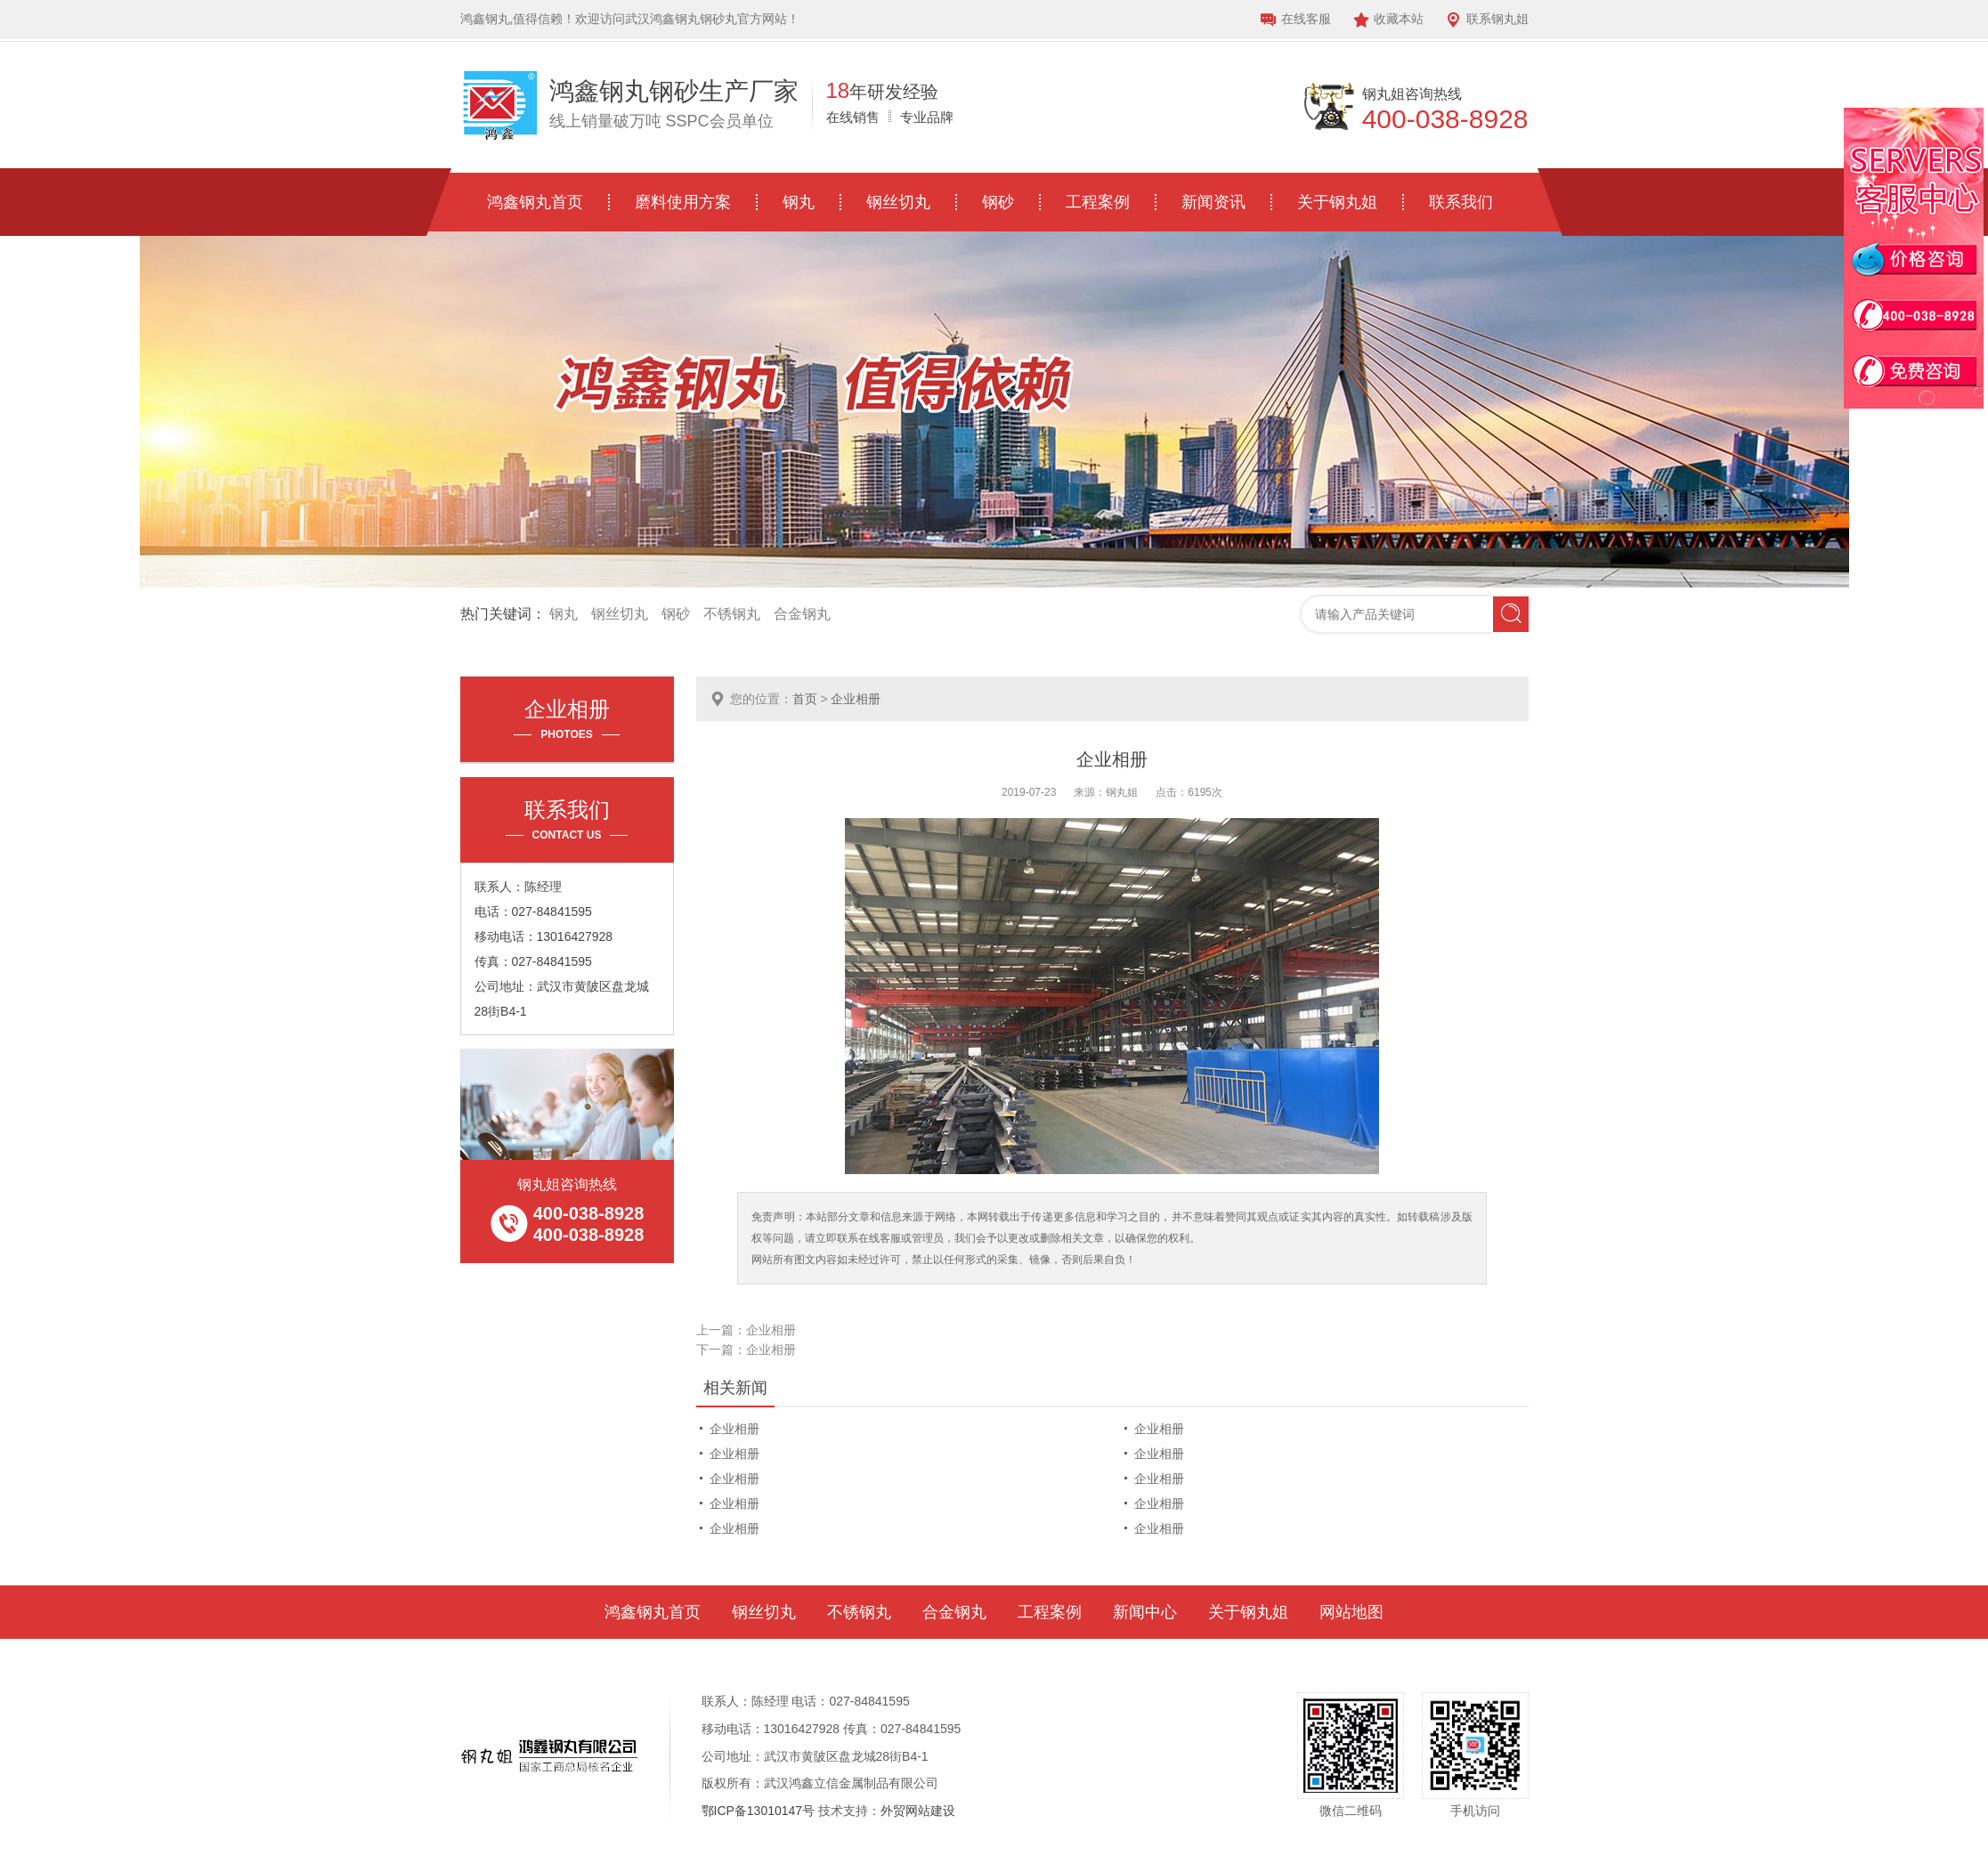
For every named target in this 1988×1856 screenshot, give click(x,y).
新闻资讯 (1213, 202)
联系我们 (1461, 202)
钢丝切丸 (898, 202)
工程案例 (1098, 202)
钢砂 (998, 202)
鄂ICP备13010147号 (758, 1810)
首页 (804, 699)
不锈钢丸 (731, 613)
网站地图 (1351, 1612)
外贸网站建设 (917, 1810)
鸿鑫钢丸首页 (535, 202)
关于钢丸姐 (1337, 202)
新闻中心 (1145, 1612)
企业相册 (855, 699)
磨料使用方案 (683, 202)
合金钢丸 (802, 613)
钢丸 (799, 202)
